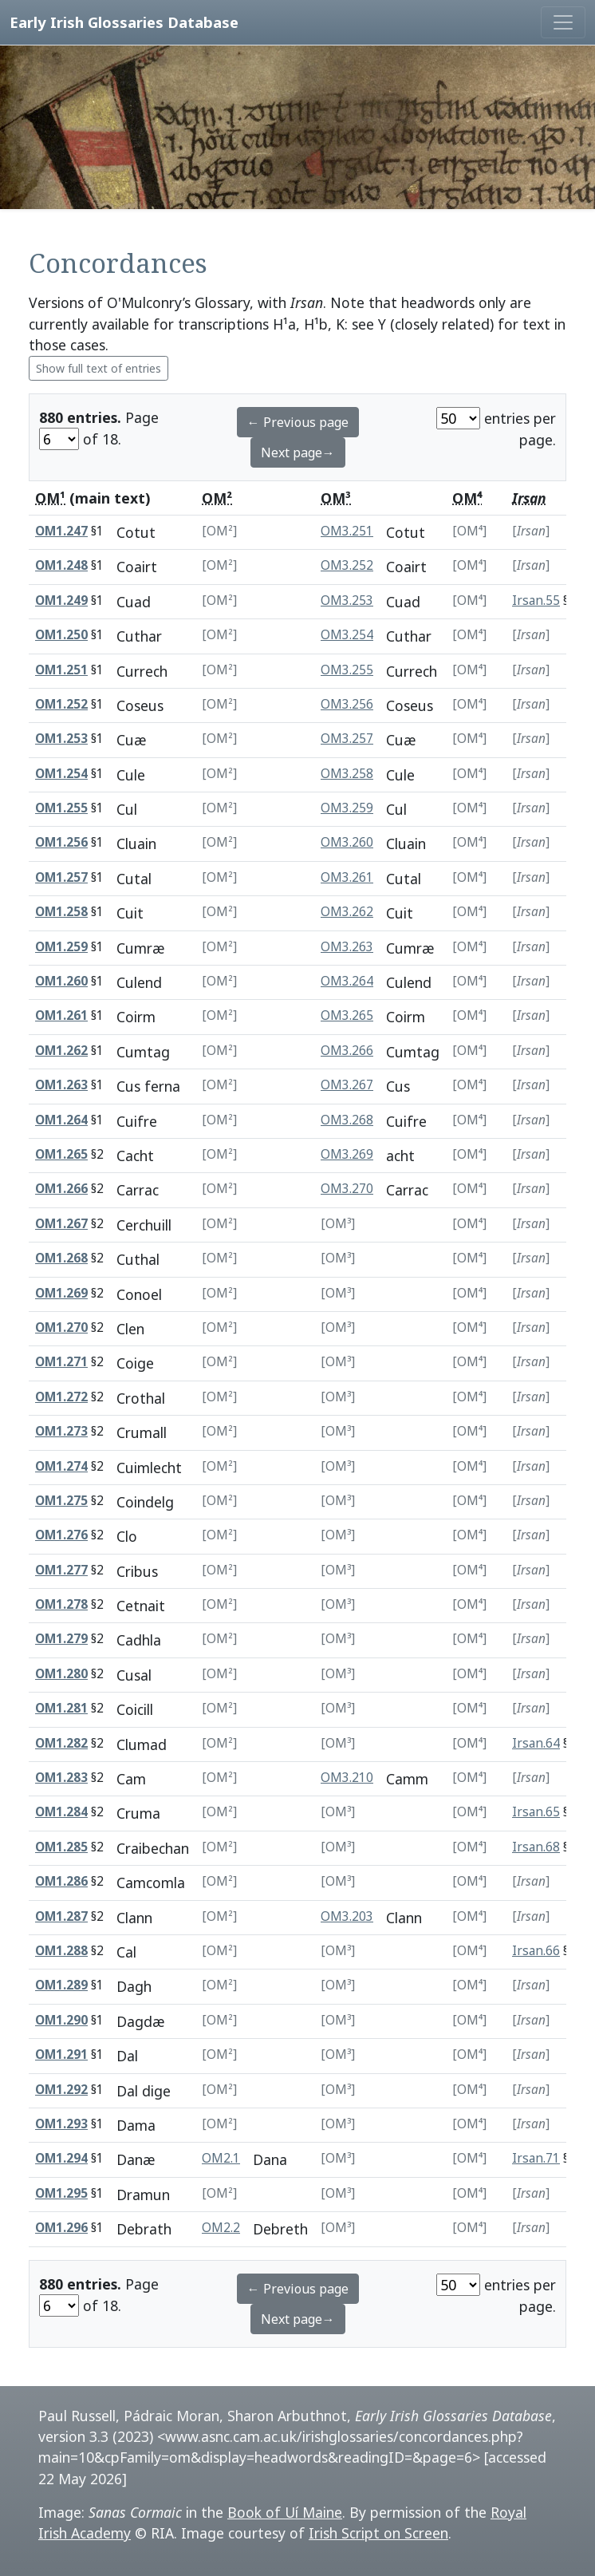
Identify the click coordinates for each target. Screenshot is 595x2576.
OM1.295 (61, 2193)
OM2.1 (221, 2158)
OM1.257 (61, 877)
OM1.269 (61, 1293)
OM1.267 (61, 1223)
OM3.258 (347, 773)
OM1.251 (61, 670)
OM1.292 (61, 2089)
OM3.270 (347, 1188)
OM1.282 (61, 1743)
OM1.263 (61, 1085)
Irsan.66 (536, 1950)
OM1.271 (61, 1361)
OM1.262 (61, 1050)
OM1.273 (61, 1431)
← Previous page (298, 422)
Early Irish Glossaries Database (124, 22)
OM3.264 (347, 981)
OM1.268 (61, 1258)
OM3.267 (347, 1085)
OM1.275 (61, 1500)
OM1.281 (61, 1708)
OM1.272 (61, 1397)
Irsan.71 (536, 2158)
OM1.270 (61, 1327)
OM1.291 (61, 2054)
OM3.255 (347, 670)
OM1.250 (61, 634)
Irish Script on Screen (378, 2532)
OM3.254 (347, 634)
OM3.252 (347, 565)
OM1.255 (61, 808)
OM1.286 (61, 1881)
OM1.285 (61, 1847)
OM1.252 (61, 704)
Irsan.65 (536, 1812)
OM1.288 (61, 1950)
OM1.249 (61, 600)
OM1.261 (61, 1015)
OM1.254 (61, 773)
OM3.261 (347, 877)
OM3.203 (347, 1916)
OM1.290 (61, 2020)
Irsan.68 (536, 1847)
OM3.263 (347, 946)
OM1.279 (61, 1638)
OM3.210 (347, 1777)
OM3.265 (347, 1015)
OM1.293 (61, 2124)
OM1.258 (61, 911)
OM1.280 (61, 1673)
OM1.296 (61, 2227)
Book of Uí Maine (284, 2512)
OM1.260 (61, 981)
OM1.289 (61, 1985)
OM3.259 (347, 808)
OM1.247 (61, 531)
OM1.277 (61, 1570)
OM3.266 (347, 1050)
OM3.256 (347, 704)
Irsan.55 (536, 600)
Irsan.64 (536, 1743)
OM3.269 (347, 1154)
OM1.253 (61, 738)
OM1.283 (61, 1777)
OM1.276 (61, 1535)
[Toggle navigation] (563, 22)
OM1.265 (61, 1154)
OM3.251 (347, 531)
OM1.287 (61, 1916)
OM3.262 (347, 911)
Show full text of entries (98, 368)
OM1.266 (61, 1188)
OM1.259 (61, 946)
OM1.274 (61, 1466)
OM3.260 (347, 842)
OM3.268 (347, 1120)
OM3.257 (347, 738)
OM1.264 (61, 1120)
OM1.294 (61, 2158)
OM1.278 (61, 1604)
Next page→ (298, 452)
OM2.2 (221, 2227)
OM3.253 (347, 600)
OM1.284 (61, 1812)
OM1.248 (61, 565)
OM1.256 (61, 842)
